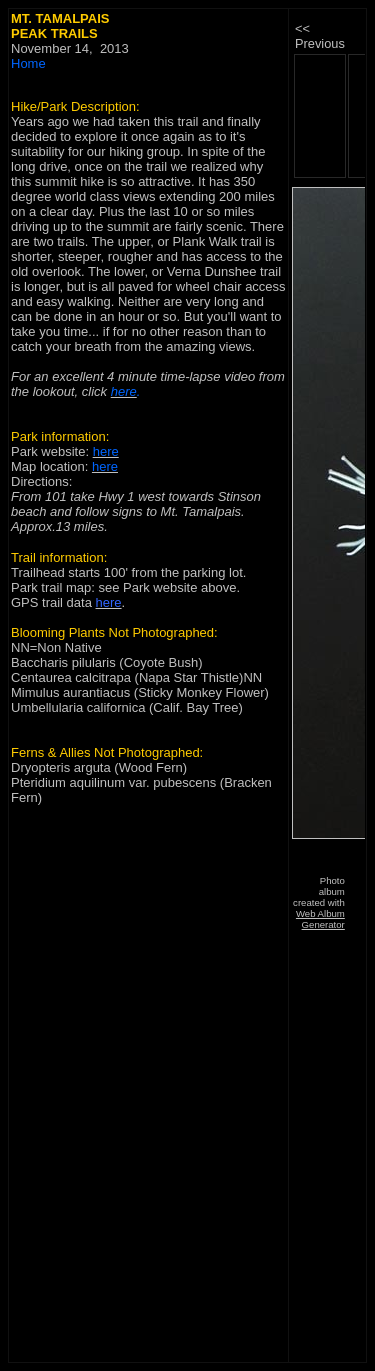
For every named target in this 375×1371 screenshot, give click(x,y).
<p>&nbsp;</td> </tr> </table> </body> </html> (328, 511)
